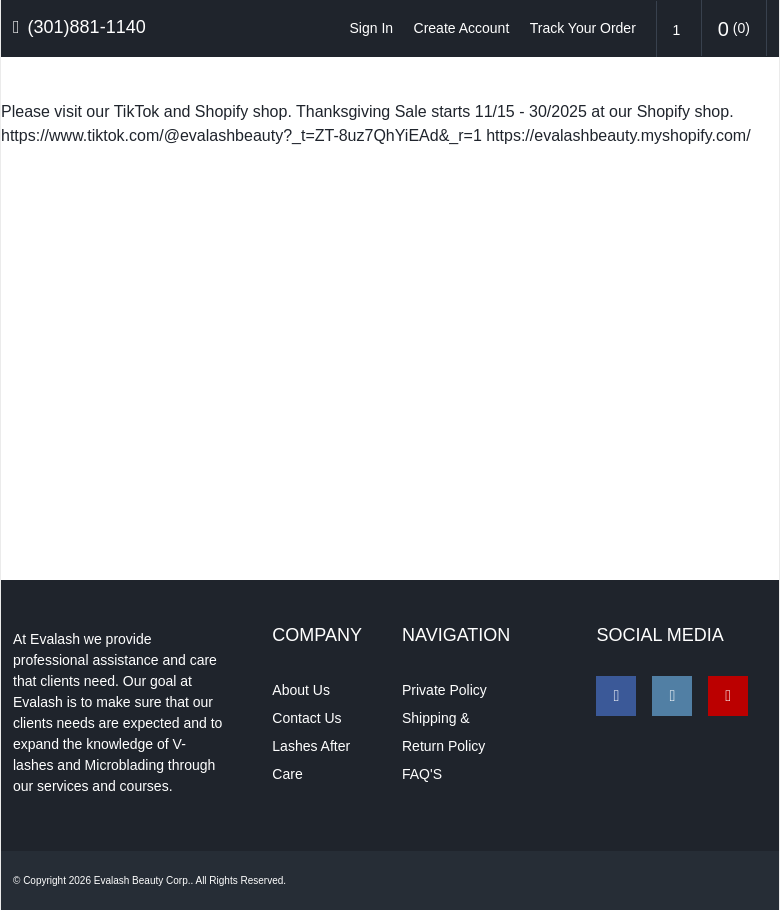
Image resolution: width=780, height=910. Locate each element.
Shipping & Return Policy (443, 731)
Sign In (372, 28)
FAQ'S (422, 773)
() (734, 29)
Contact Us (306, 717)
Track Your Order (583, 28)
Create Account (462, 28)
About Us (301, 689)
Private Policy (444, 689)
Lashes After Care (311, 759)
